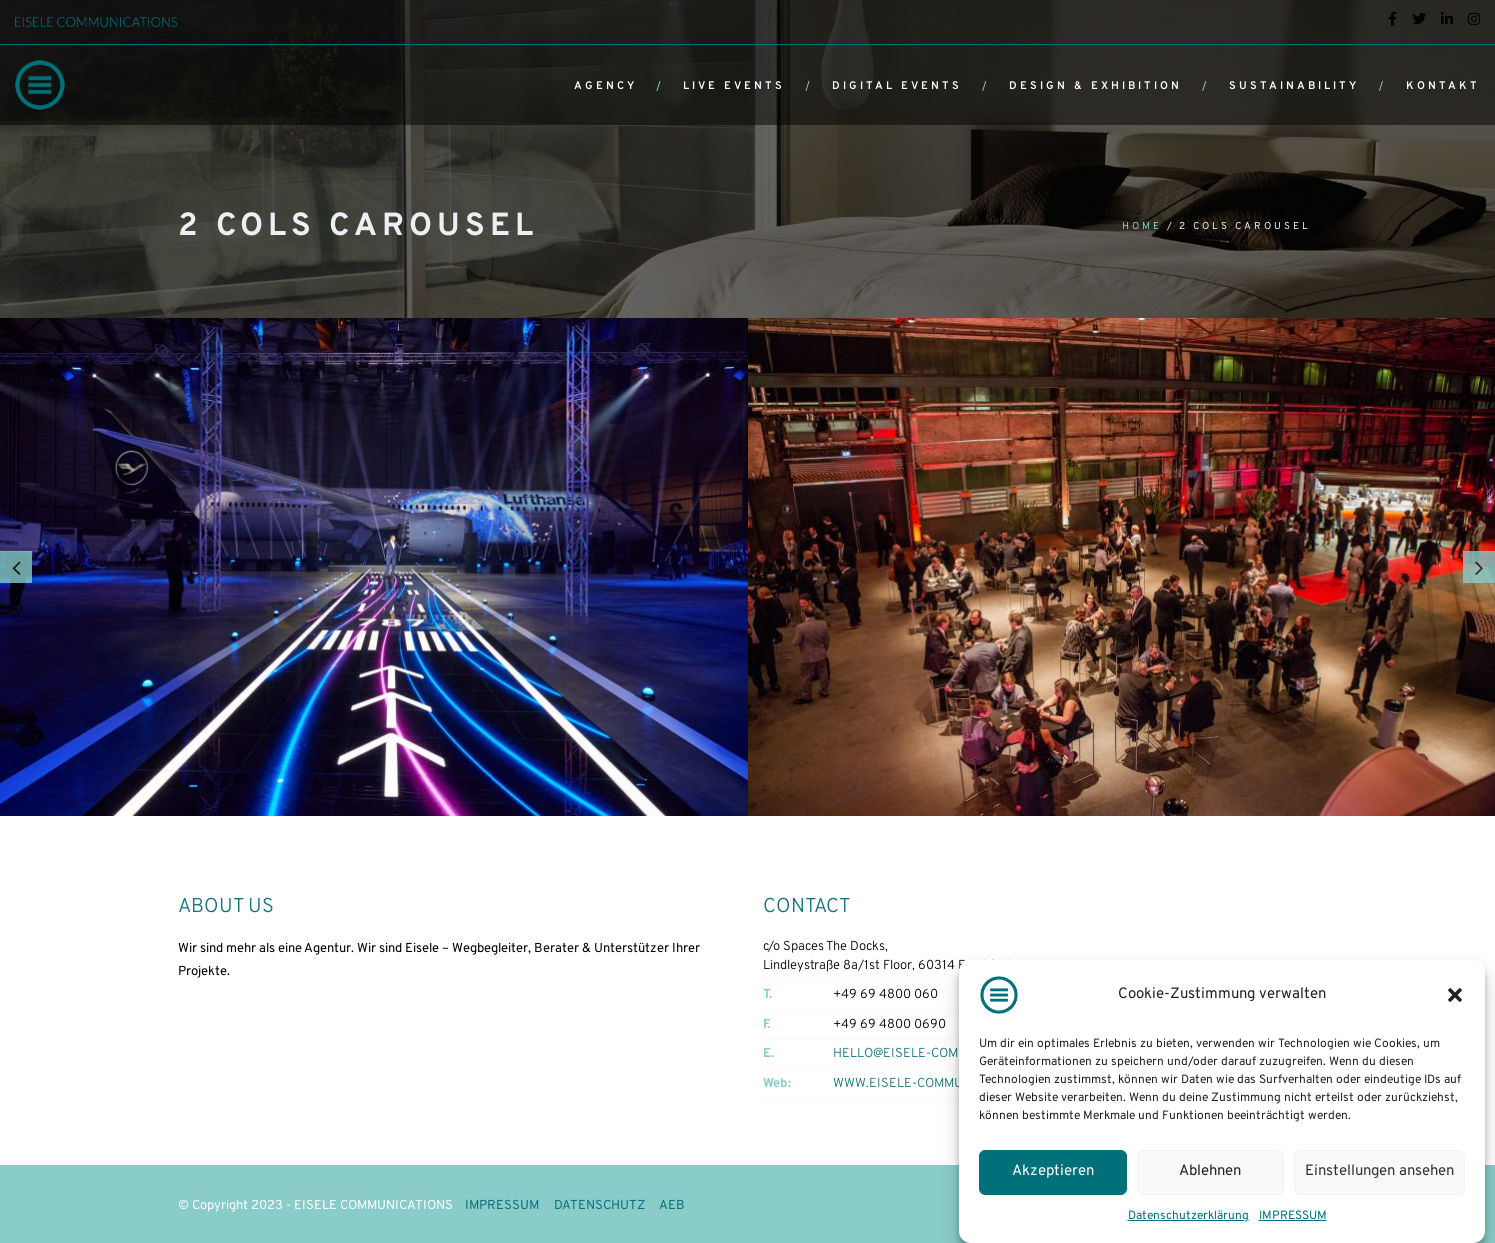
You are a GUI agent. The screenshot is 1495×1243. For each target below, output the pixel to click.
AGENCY (605, 86)
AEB (672, 1206)
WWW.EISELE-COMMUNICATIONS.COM (945, 1084)
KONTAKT (1443, 86)
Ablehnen (1210, 1171)
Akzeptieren (1053, 1171)
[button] (1455, 995)
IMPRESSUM (1293, 1216)
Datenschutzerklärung (1188, 1216)
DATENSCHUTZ (599, 1206)
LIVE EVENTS (734, 86)
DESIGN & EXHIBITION (1095, 86)
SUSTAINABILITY (1294, 86)
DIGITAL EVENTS (897, 86)
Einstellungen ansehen (1379, 1171)
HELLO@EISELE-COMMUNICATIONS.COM (952, 1054)
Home (1142, 226)
